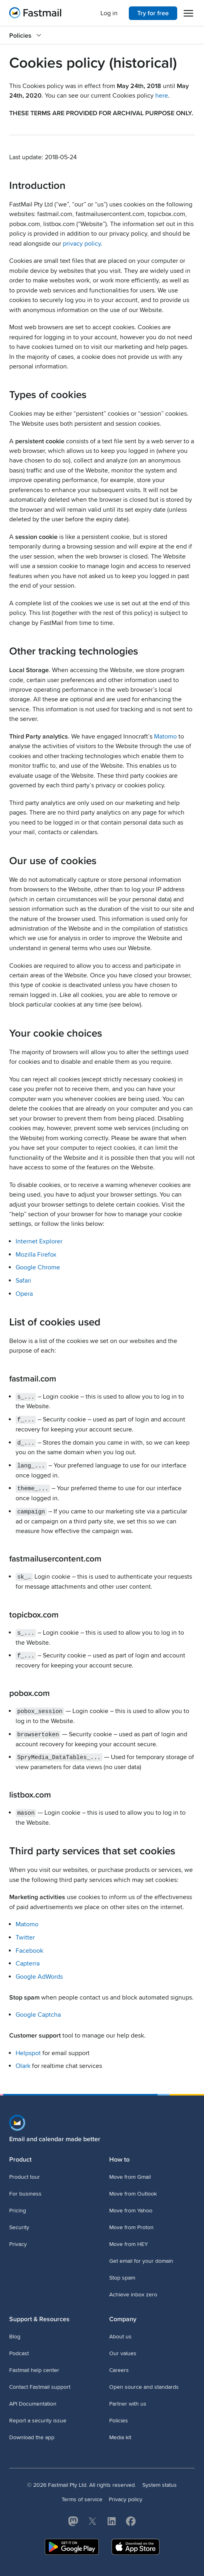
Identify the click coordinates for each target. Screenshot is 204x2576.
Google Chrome (38, 1267)
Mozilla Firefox (36, 1255)
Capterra (28, 1962)
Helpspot (28, 2052)
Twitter (25, 1936)
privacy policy (82, 244)
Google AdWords (39, 1975)
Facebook (29, 1949)
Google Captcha (38, 2014)
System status (159, 2483)
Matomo (165, 737)
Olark (23, 2065)
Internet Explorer (39, 1241)
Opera (24, 1294)
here (161, 96)
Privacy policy (125, 2498)
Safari (23, 1281)
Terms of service (82, 2498)
